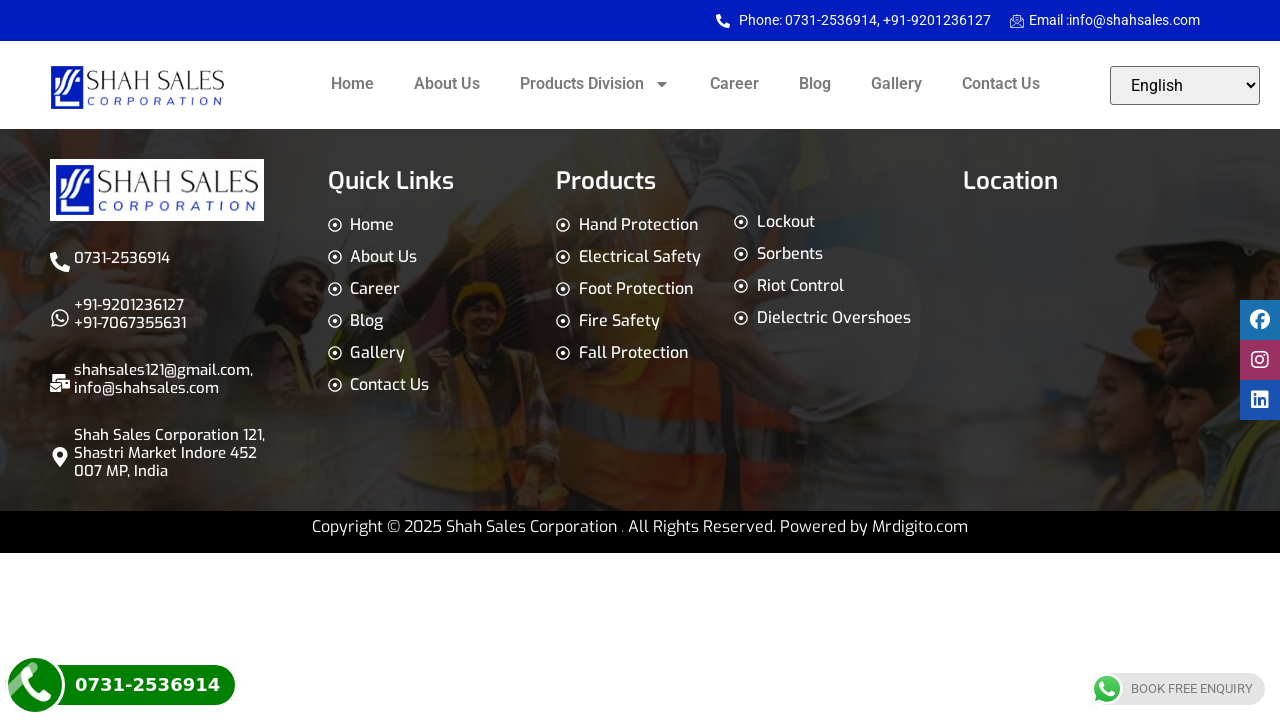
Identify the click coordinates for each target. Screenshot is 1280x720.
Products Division (595, 84)
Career (734, 83)
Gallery (896, 83)
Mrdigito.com (920, 526)
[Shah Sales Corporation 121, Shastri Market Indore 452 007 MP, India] (60, 457)
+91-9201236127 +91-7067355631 (130, 314)
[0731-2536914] (60, 262)
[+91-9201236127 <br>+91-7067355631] (60, 318)
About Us (447, 83)
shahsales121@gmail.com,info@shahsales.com (163, 379)
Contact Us (1001, 83)
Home (352, 83)
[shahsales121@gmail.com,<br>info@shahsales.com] (60, 383)
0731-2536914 (122, 258)
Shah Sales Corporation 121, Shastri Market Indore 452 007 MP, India (169, 453)
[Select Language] (1185, 85)
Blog (815, 83)
